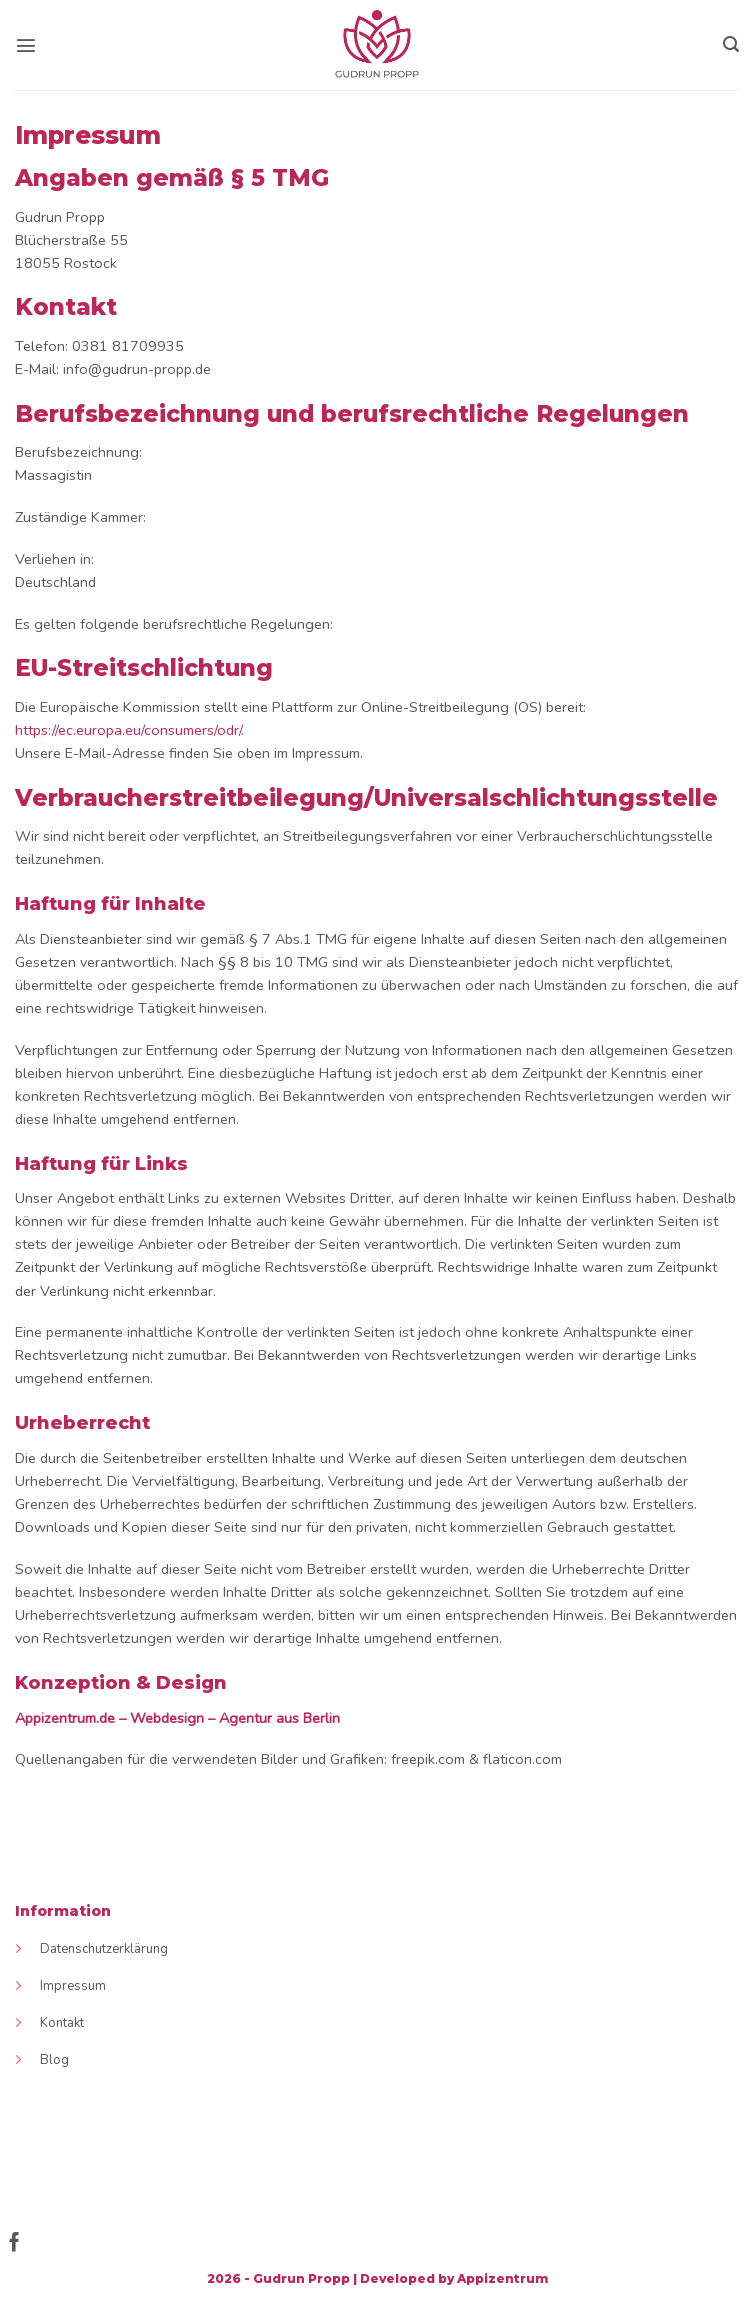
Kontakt (62, 2023)
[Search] (731, 44)
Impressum (73, 1986)
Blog (54, 2060)
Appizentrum (502, 2278)
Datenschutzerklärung (104, 1949)
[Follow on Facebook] (14, 2243)
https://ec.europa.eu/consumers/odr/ (128, 730)
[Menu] (26, 45)
